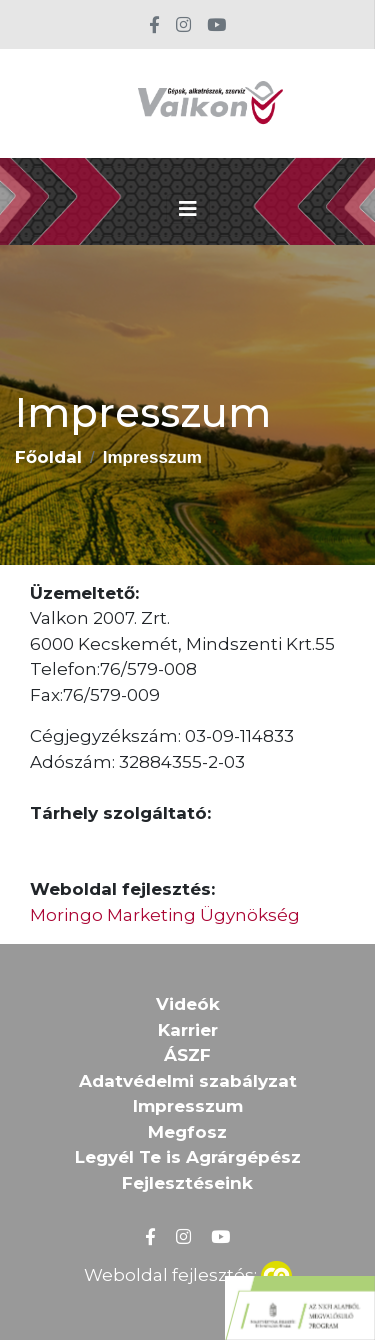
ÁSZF (187, 1055)
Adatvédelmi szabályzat (188, 1081)
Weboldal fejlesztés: (188, 1273)
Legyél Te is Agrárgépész (188, 1157)
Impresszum (188, 1106)
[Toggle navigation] (188, 209)
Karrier (188, 1030)
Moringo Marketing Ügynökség (165, 915)
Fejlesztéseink (187, 1183)
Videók (188, 1004)
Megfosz (187, 1132)
